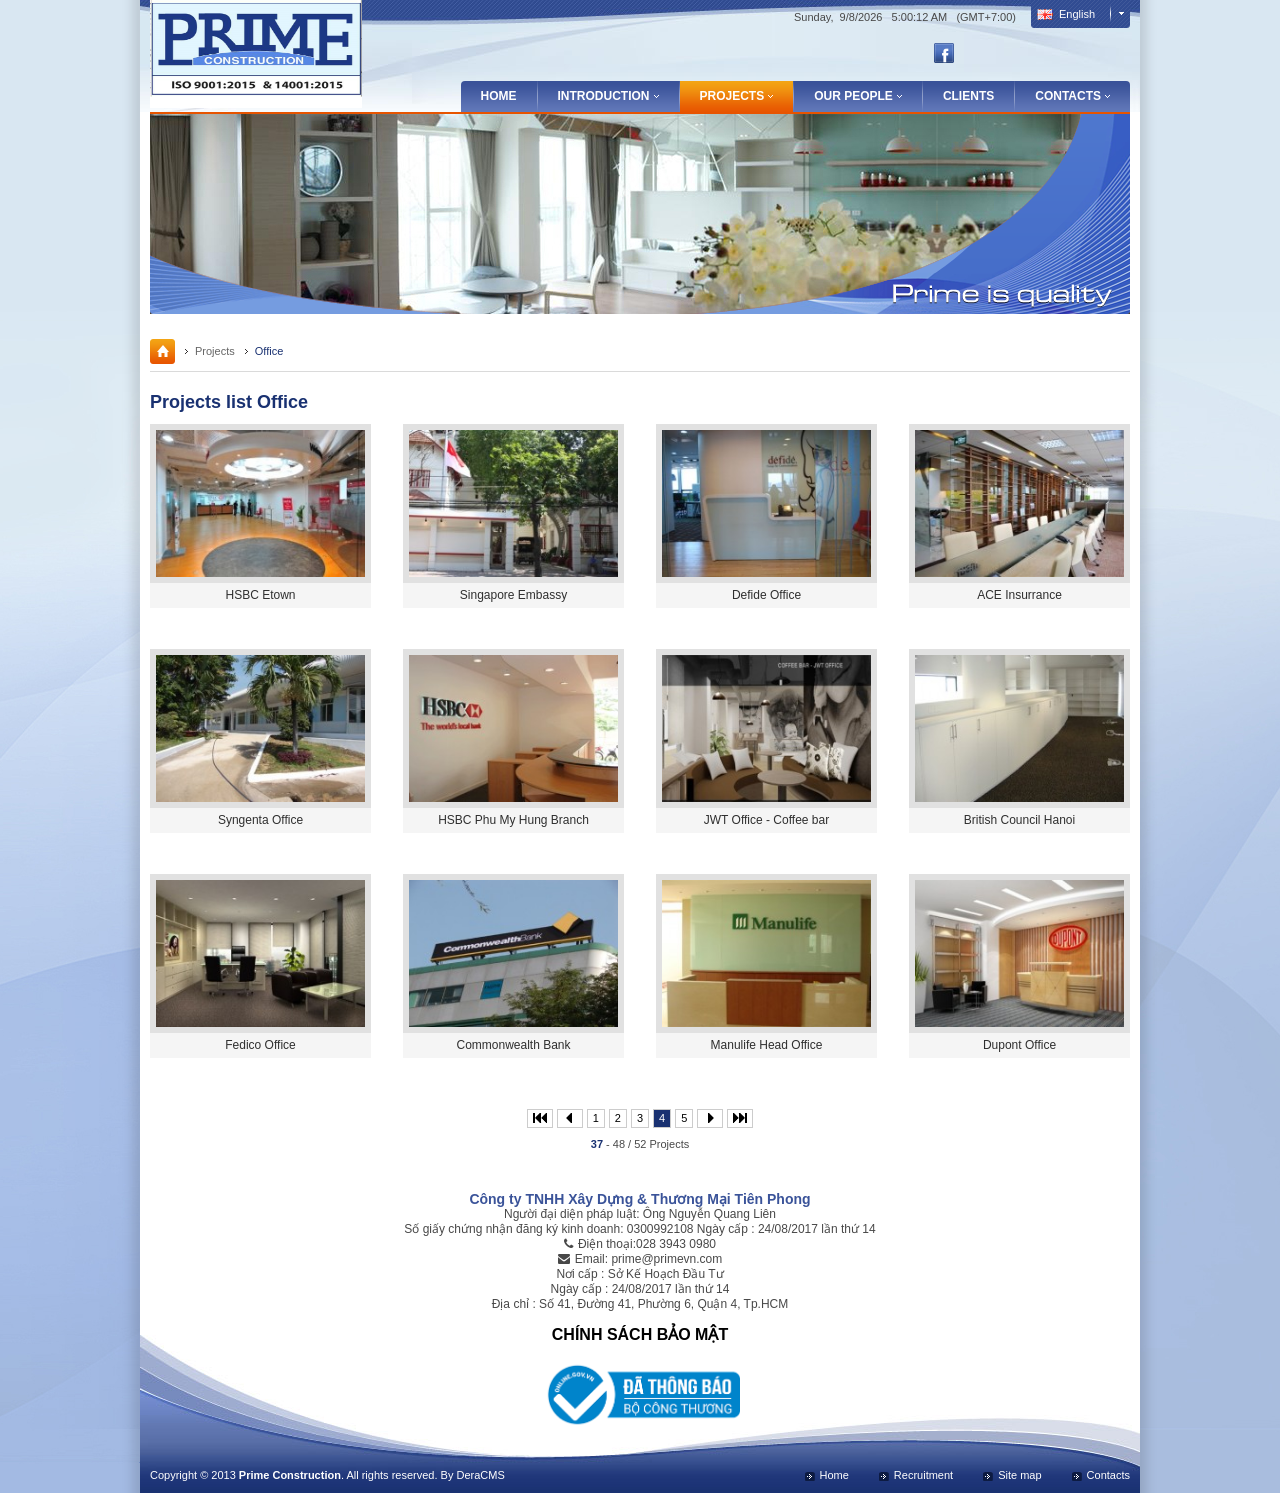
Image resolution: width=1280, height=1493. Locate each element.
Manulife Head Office (767, 1045)
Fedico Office (260, 1045)
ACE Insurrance (1019, 595)
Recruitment (923, 1475)
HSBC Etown (260, 595)
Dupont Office (1019, 1045)
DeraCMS (480, 1475)
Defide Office (766, 595)
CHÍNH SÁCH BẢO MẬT (640, 1334)
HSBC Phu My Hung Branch (513, 820)
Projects (215, 351)
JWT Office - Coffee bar (766, 820)
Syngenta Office (260, 820)
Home (499, 96)
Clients (968, 96)
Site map (1019, 1475)
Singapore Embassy (513, 595)
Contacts (1108, 1475)
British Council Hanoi (1019, 820)
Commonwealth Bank (513, 1045)
